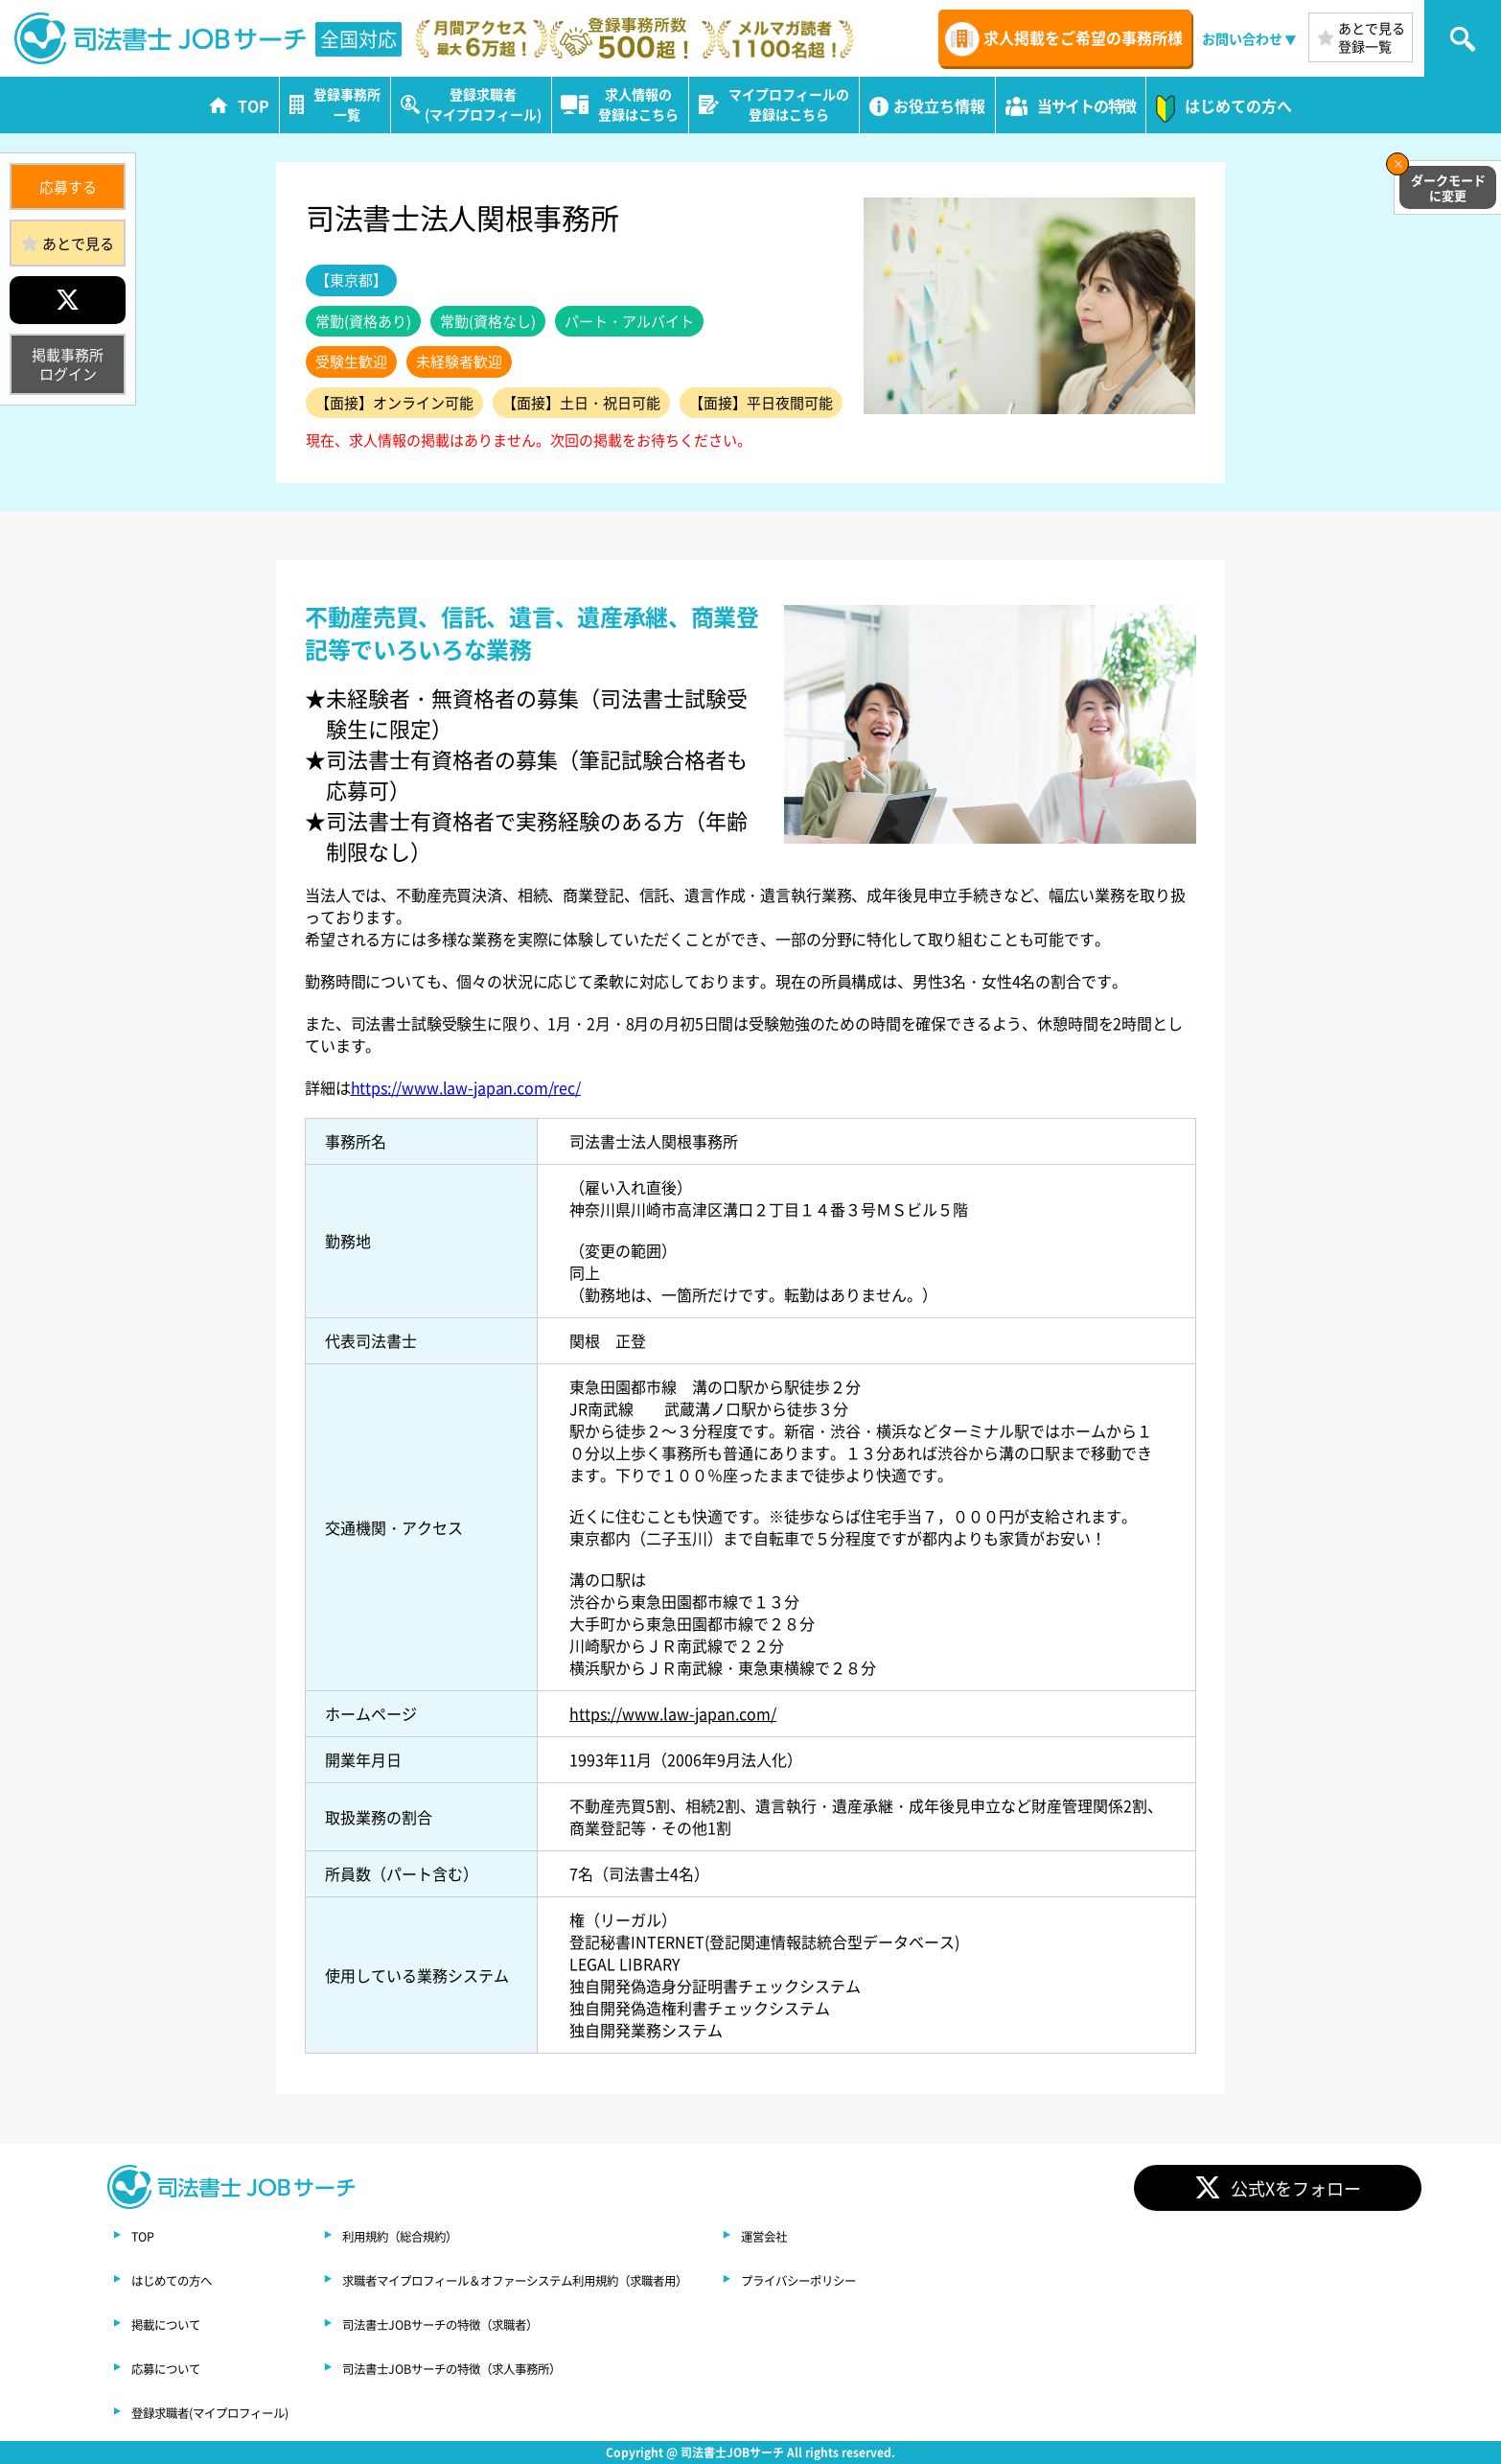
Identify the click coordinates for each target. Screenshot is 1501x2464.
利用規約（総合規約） (470, 2234)
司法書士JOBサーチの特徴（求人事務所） (539, 2367)
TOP (146, 2234)
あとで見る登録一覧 (1371, 37)
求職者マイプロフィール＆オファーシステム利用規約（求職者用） (624, 2278)
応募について (177, 2367)
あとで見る (78, 243)
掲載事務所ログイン (68, 364)
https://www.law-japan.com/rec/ (466, 1087)
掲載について (177, 2323)
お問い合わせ (1242, 38)
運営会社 (938, 2234)
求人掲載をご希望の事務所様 (1083, 37)
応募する (68, 186)
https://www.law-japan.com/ (672, 1713)
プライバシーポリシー (984, 2278)
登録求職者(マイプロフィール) (235, 2411)
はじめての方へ (185, 2278)
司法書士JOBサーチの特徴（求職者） (524, 2323)
